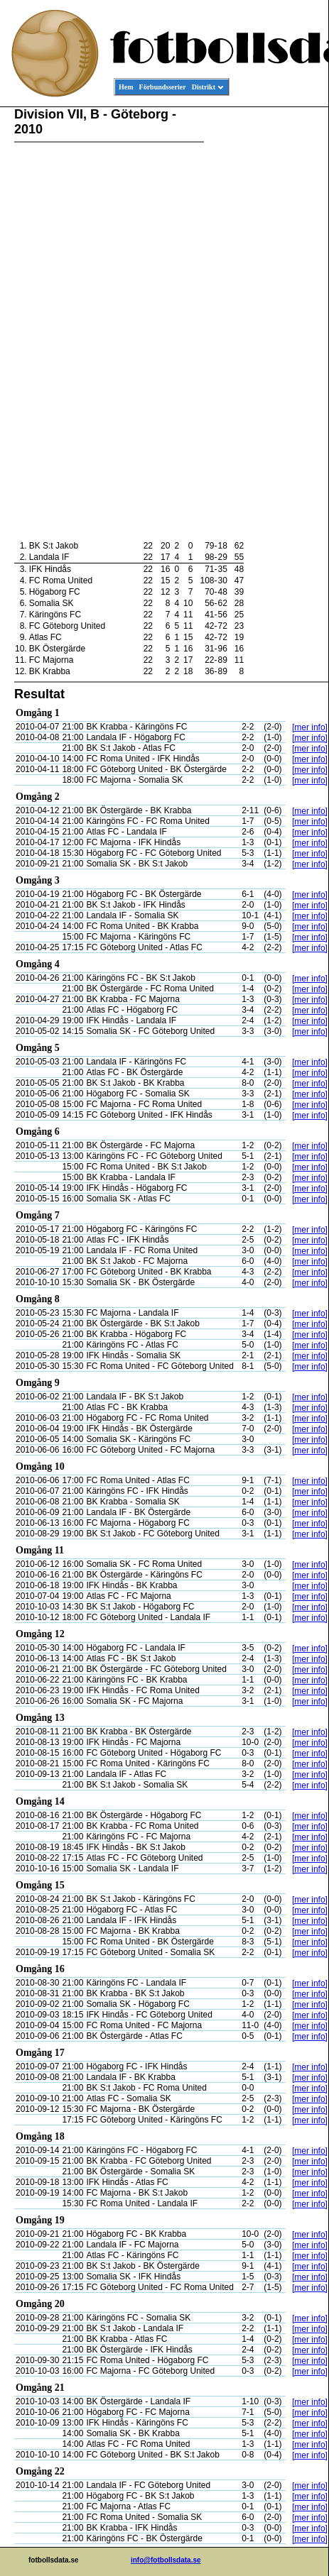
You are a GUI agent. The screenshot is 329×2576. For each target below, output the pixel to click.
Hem (126, 87)
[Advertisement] (264, 323)
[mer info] (310, 727)
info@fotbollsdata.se (166, 2560)
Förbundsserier (162, 87)
